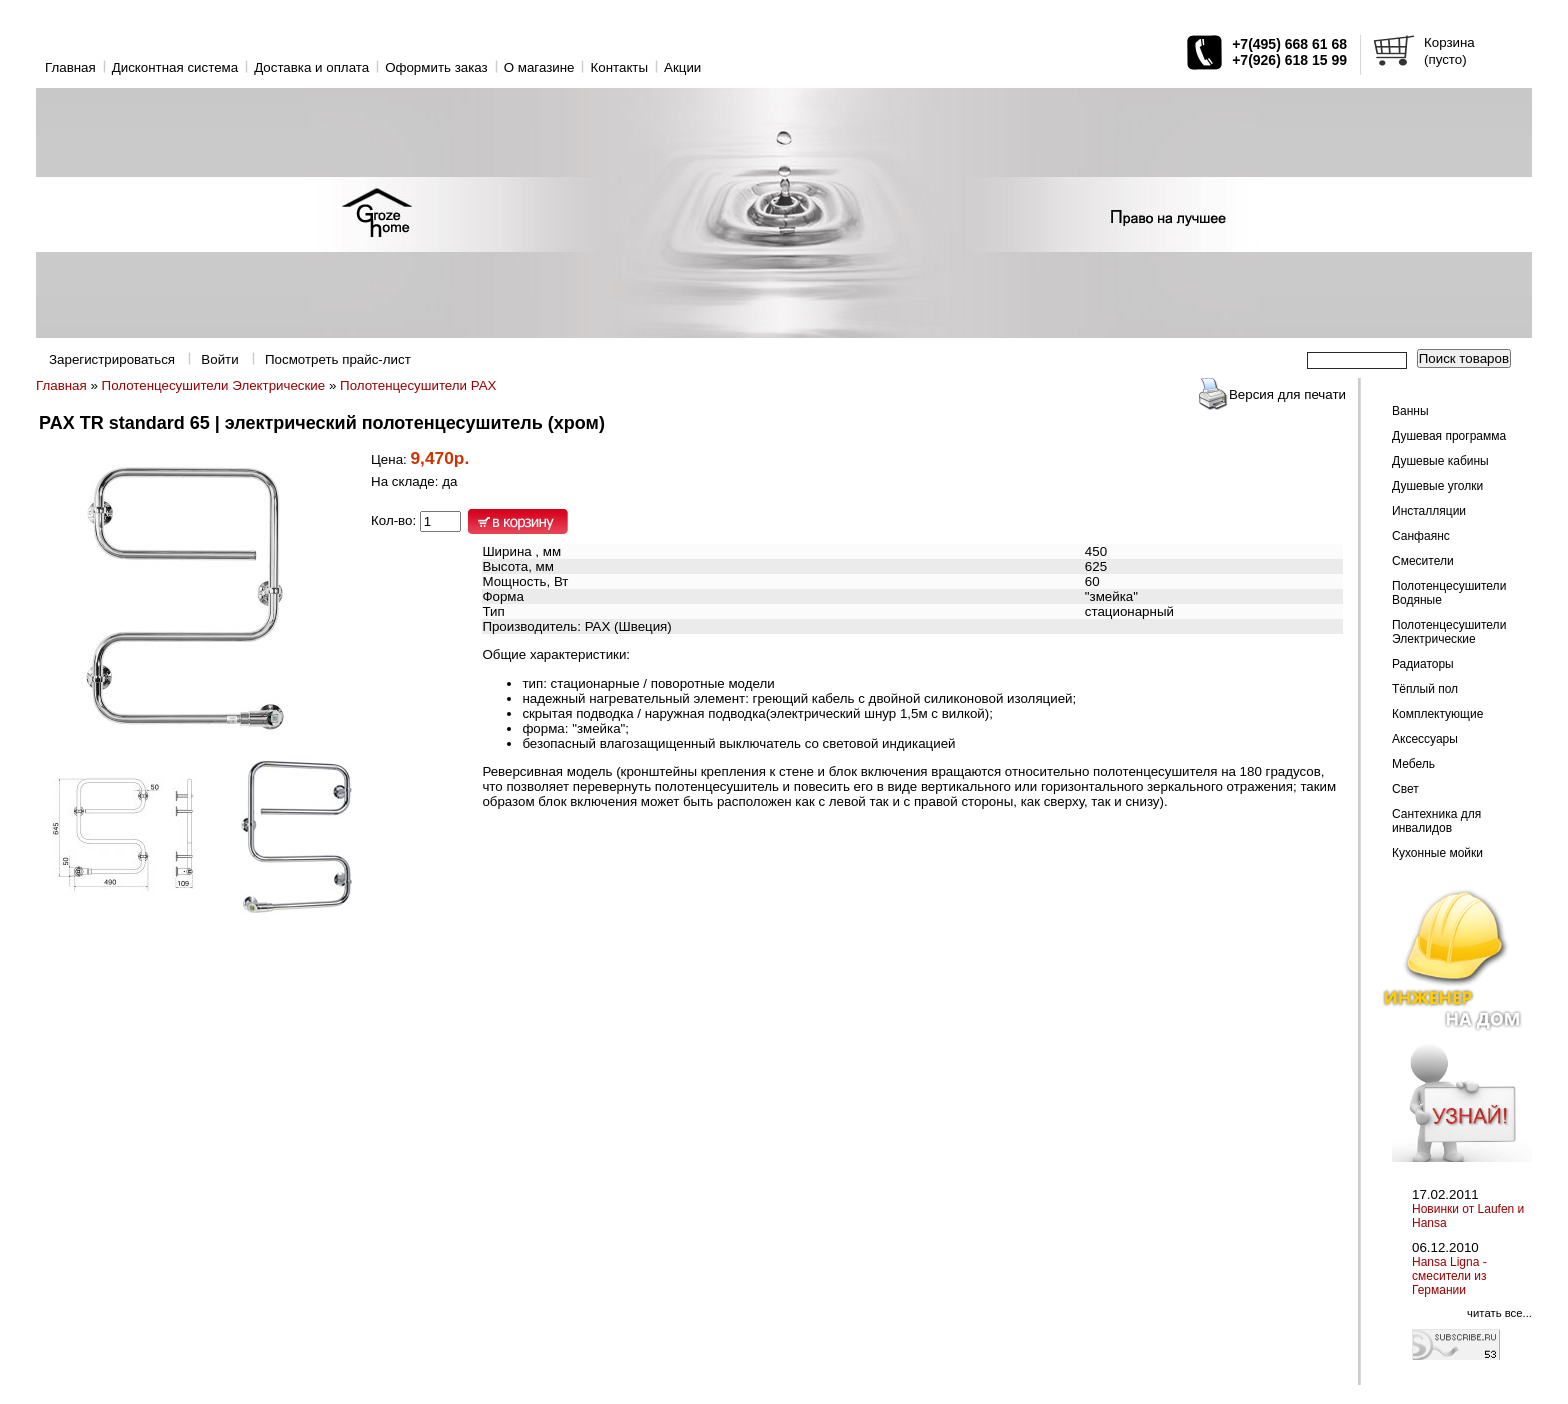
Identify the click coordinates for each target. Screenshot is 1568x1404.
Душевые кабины (1440, 461)
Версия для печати (1287, 394)
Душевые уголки (1437, 486)
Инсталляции (1429, 511)
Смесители (1423, 561)
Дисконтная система (175, 67)
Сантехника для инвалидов (1436, 821)
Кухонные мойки (1437, 853)
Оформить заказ (436, 67)
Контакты (619, 67)
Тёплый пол (1425, 689)
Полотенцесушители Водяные (1449, 593)
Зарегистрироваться (112, 359)
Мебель (1413, 764)
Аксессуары (1425, 739)
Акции (682, 67)
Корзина (1449, 42)
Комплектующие (1437, 714)
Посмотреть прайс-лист (338, 359)
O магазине (539, 67)
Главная (70, 67)
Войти (219, 359)
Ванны (1410, 411)
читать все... (1499, 1313)
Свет (1405, 789)
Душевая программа (1449, 436)
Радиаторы (1423, 664)
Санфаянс (1421, 536)
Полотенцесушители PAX (418, 385)
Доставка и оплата (311, 67)
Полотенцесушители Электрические (214, 385)
